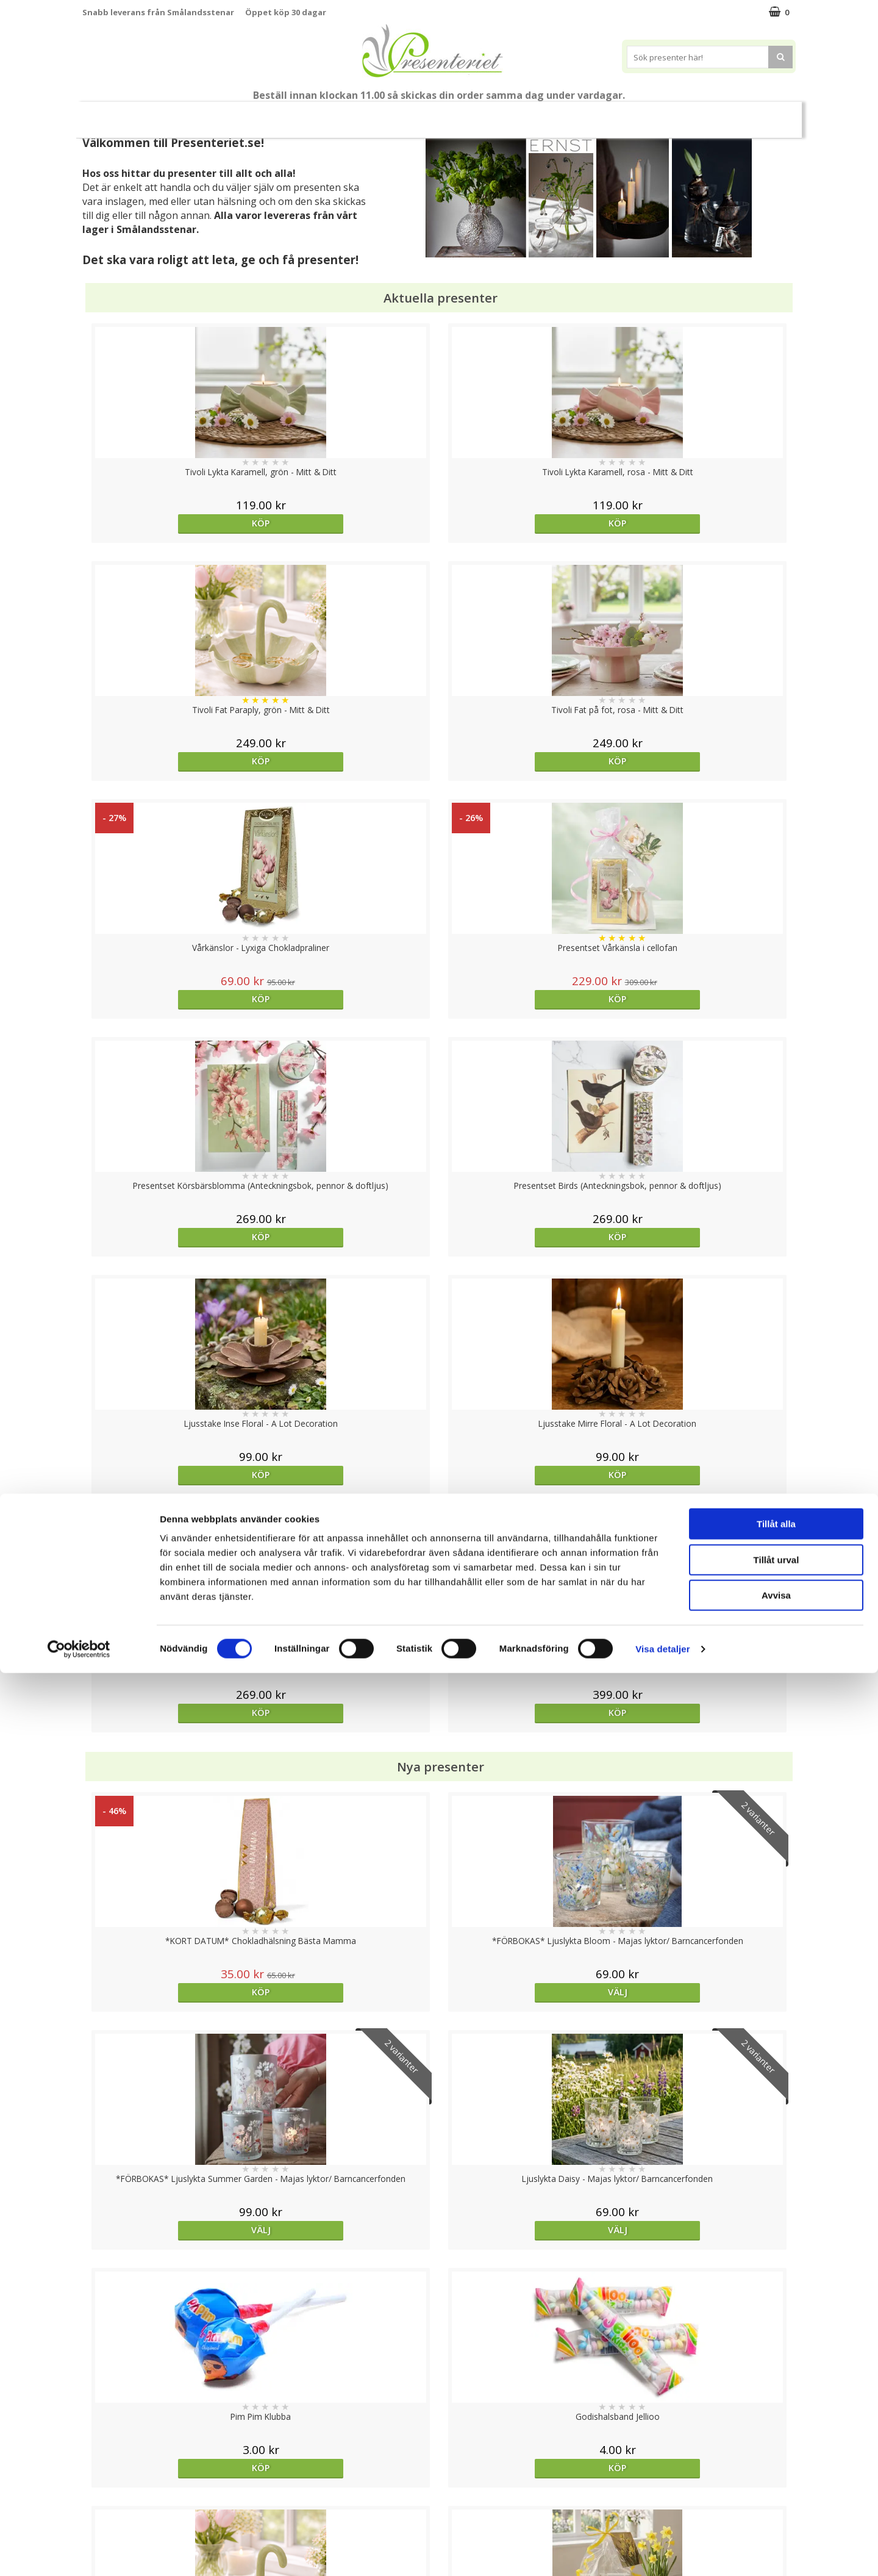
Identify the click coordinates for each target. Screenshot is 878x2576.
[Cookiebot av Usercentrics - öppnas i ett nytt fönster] (79, 2552)
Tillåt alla (776, 2427)
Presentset (383, 114)
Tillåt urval (776, 2463)
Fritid (612, 114)
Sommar (318, 115)
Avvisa (776, 2498)
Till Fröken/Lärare (249, 115)
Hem (519, 114)
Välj (350, 1278)
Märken (713, 114)
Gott (660, 114)
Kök (565, 114)
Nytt (116, 115)
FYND (759, 115)
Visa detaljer (662, 2552)
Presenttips (457, 114)
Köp (171, 523)
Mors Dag (173, 114)
